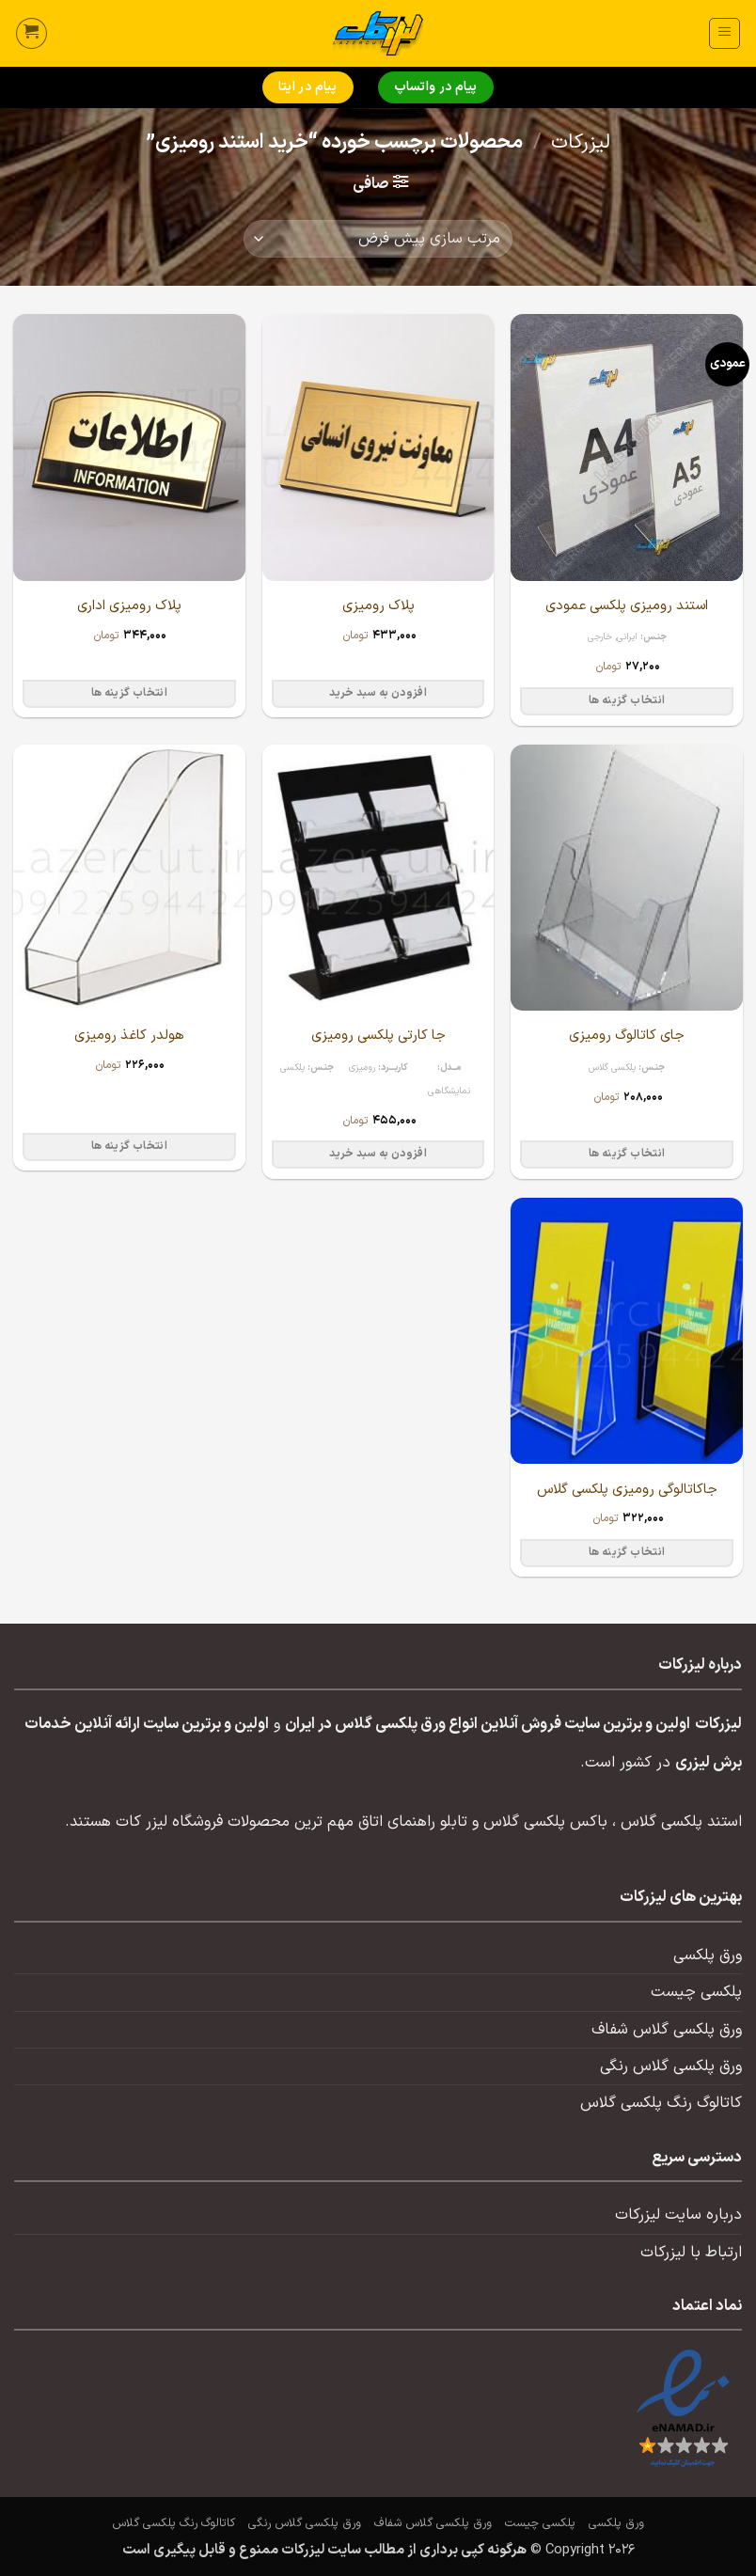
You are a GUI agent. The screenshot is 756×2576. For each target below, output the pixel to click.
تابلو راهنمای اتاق (412, 1822)
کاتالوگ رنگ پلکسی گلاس (661, 2103)
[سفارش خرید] (378, 239)
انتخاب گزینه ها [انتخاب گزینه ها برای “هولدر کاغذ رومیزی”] (129, 1146)
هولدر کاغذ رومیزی (129, 1036)
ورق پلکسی (707, 1955)
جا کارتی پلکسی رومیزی (378, 1036)
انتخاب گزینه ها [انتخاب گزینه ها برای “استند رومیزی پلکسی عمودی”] (627, 700)
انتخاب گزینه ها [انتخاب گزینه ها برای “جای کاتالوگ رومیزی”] (627, 1153)
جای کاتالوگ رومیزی (627, 1036)
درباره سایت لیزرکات (678, 2215)
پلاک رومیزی (378, 606)
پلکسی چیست (696, 1992)
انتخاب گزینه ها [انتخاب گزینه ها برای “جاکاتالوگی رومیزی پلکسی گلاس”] (627, 1552)
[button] (724, 33)
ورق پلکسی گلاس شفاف (666, 2029)
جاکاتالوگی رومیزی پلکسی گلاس (627, 1490)
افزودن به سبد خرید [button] (378, 692)
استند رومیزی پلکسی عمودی (626, 606)
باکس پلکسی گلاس (545, 1822)
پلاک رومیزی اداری (129, 606)
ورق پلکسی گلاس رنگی (671, 2066)
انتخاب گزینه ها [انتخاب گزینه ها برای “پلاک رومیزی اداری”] (129, 692)
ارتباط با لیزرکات (691, 2252)
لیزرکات (580, 143)
